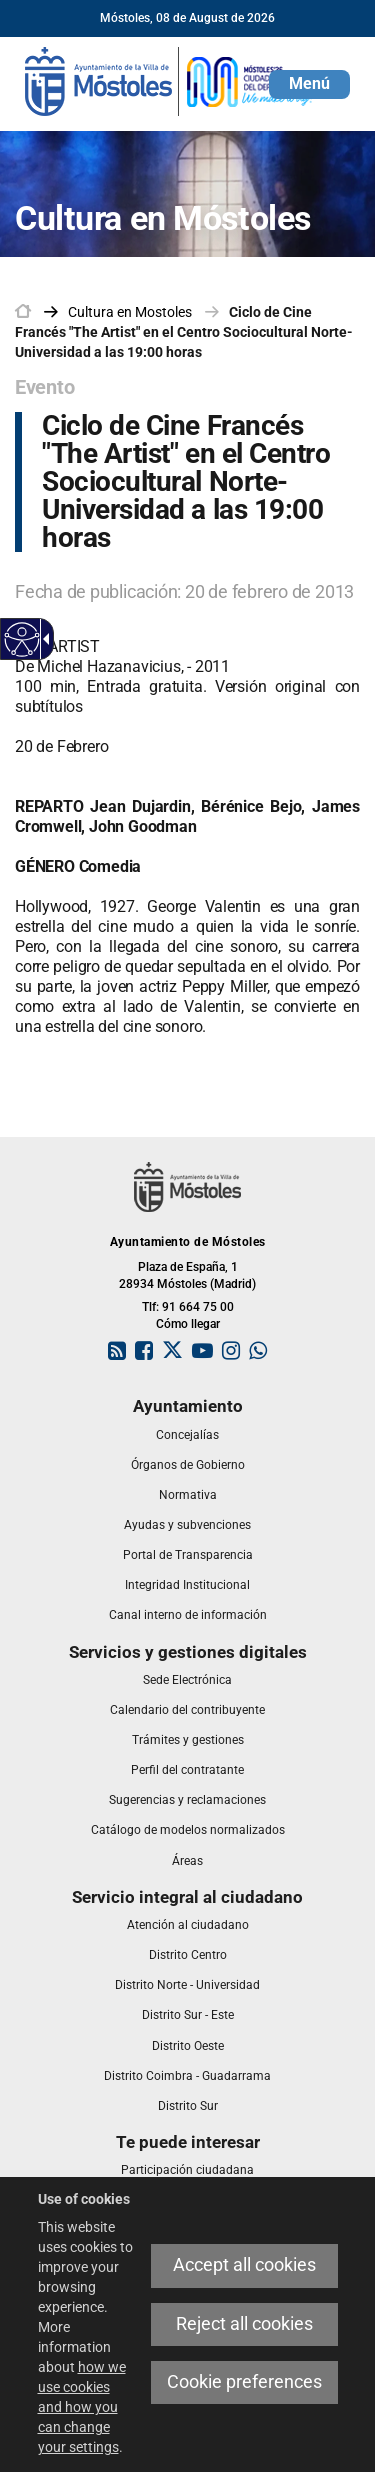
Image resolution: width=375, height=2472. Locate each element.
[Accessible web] (22, 639)
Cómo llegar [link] (188, 1324)
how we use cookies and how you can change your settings (82, 2407)
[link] (170, 80)
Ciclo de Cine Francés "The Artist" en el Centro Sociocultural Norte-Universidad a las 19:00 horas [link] (184, 332)
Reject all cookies (244, 2324)
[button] (309, 84)
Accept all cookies (244, 2265)
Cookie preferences (244, 2382)
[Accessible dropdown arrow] (43, 639)
